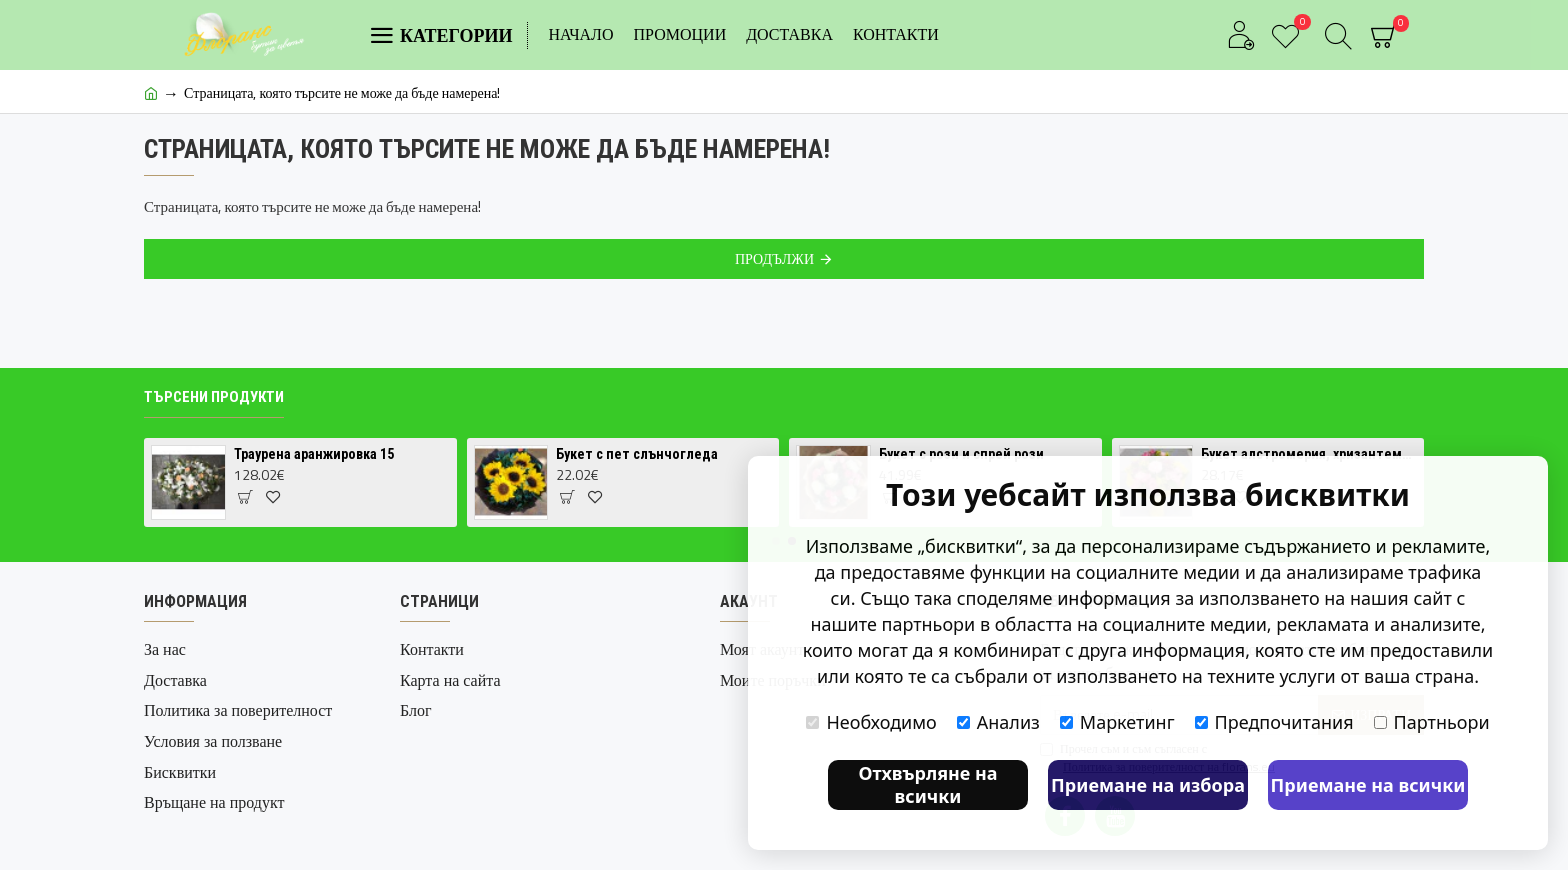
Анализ (998, 722)
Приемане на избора (1148, 785)
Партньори (1432, 722)
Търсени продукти (214, 397)
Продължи (774, 258)
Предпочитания (1274, 722)
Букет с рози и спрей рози (961, 454)
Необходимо (871, 722)
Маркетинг (1117, 722)
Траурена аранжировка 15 (314, 454)
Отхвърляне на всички (927, 784)
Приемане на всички (1368, 785)
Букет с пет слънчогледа (637, 454)
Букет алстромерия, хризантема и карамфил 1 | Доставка (1309, 454)
